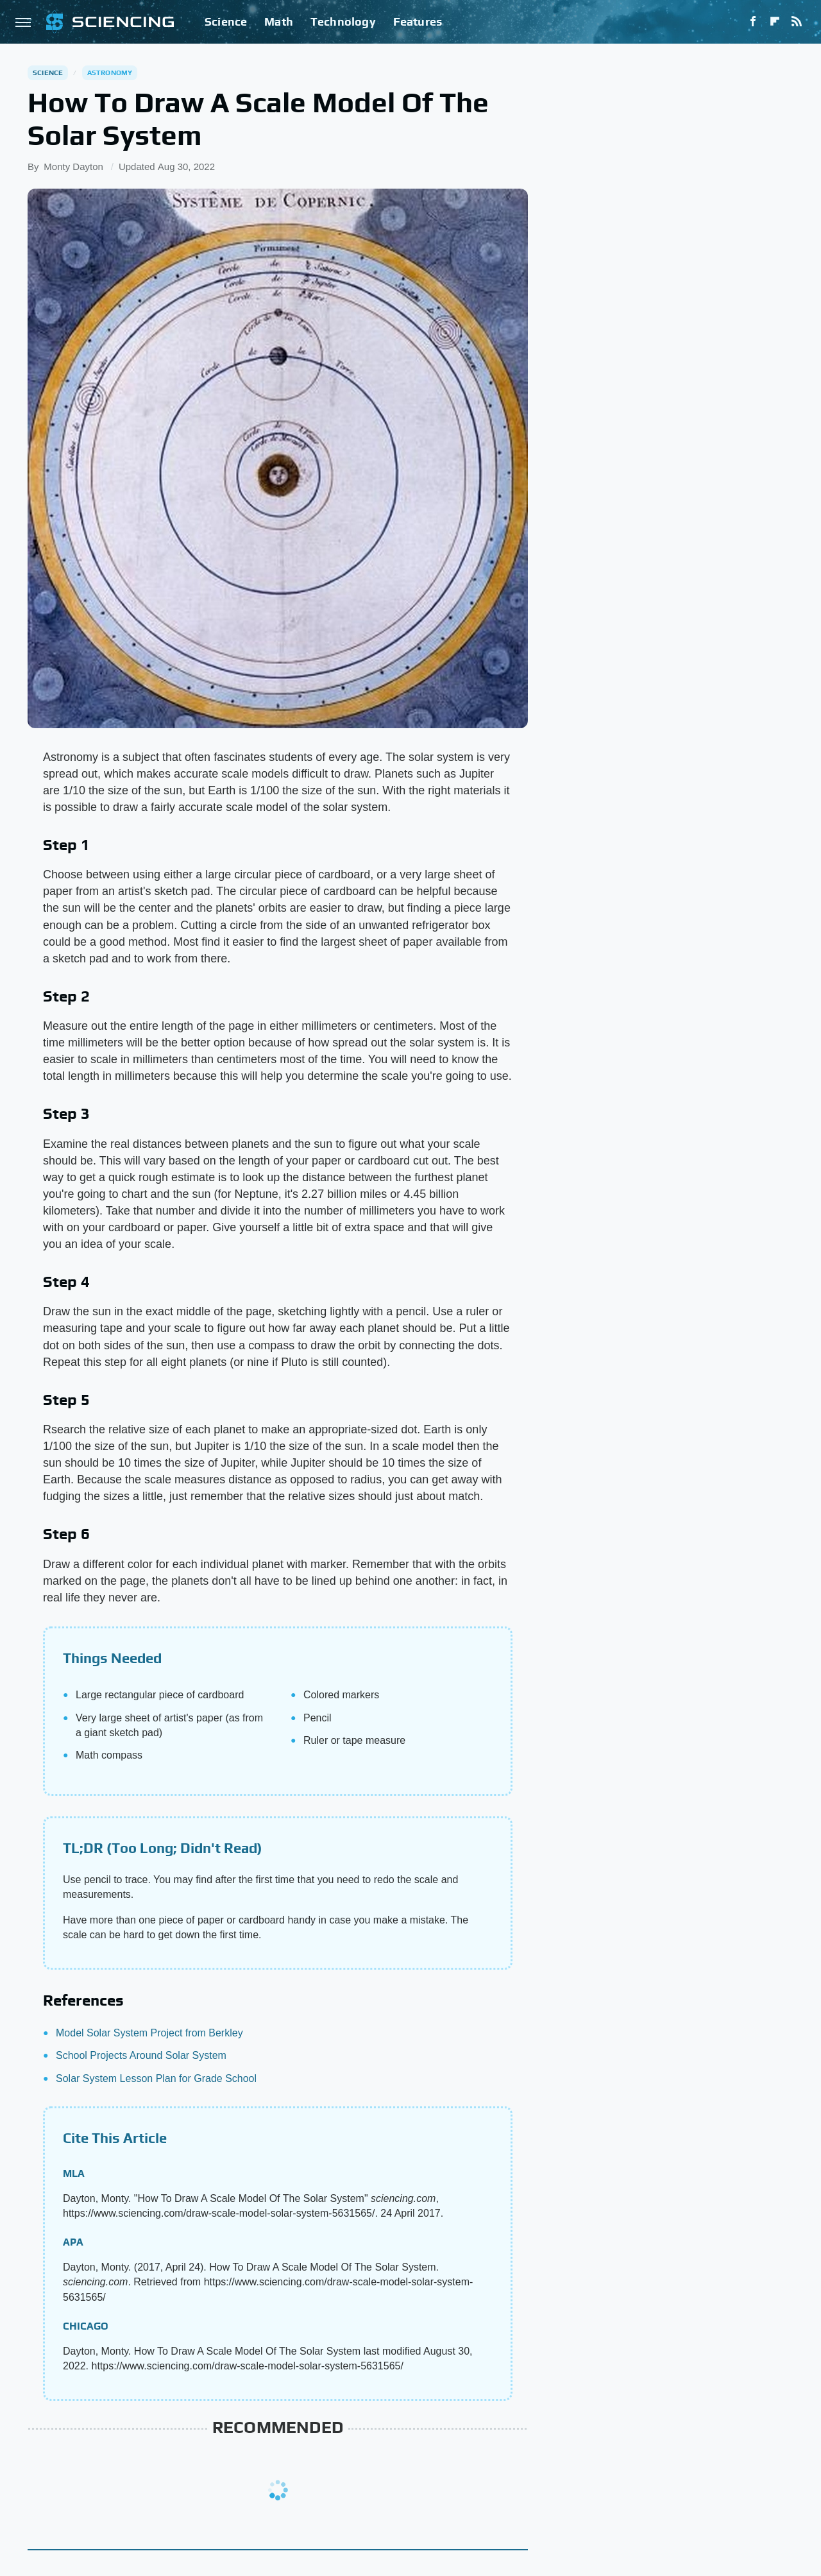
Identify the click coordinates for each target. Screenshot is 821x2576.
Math (278, 21)
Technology (343, 21)
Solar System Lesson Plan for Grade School (156, 2078)
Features (418, 21)
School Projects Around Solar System (141, 2055)
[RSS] (797, 22)
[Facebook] (753, 22)
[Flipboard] (775, 22)
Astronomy (110, 72)
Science (226, 21)
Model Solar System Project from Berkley (149, 2032)
